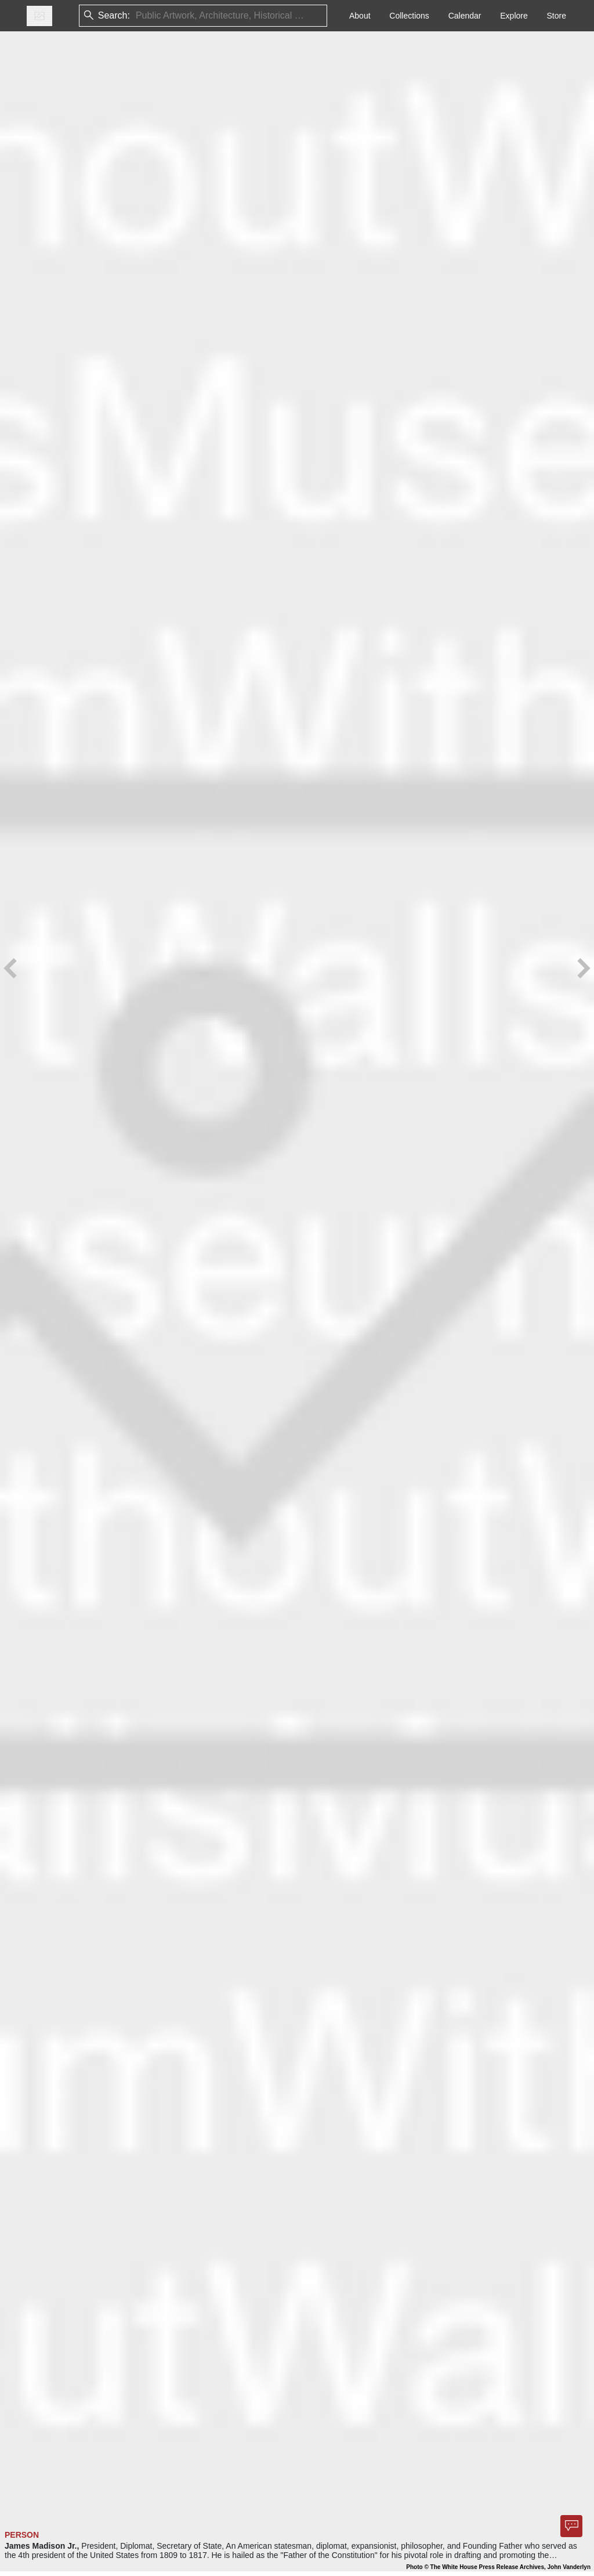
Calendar (464, 15)
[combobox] (137, 16)
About (360, 15)
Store (556, 15)
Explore (513, 15)
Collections (409, 15)
